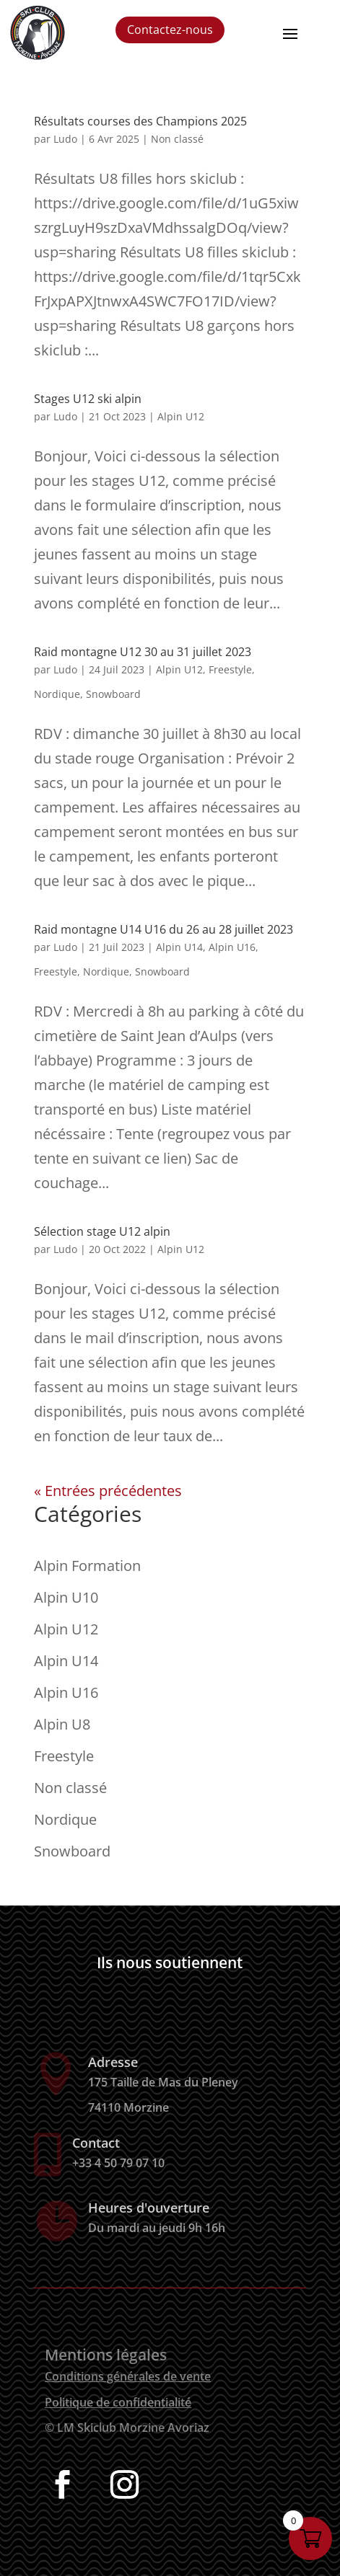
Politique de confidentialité (118, 2402)
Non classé (177, 139)
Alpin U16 (232, 947)
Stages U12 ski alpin (87, 399)
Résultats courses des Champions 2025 (140, 121)
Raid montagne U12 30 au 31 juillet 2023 (142, 652)
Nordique (57, 694)
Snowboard (113, 694)
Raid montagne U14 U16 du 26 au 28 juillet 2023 (163, 929)
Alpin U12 (180, 416)
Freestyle (230, 669)
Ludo (65, 139)
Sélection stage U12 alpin (102, 1231)
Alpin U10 (66, 1597)
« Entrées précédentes (108, 1490)
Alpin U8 (62, 1724)
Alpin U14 (179, 947)
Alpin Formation (87, 1565)
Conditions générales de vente (128, 2376)
